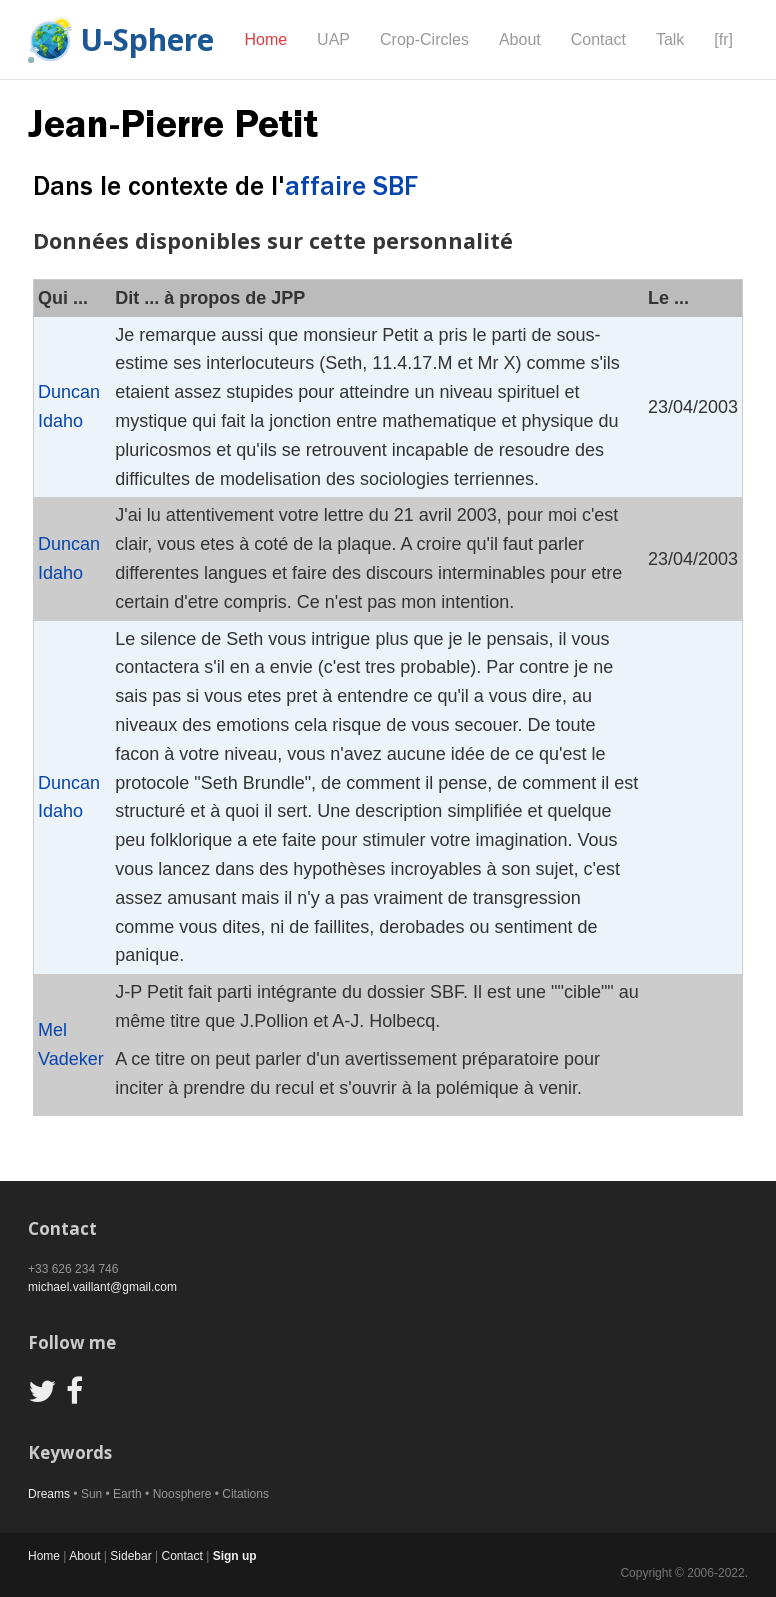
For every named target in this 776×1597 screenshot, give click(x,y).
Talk (670, 39)
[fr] (723, 39)
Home (265, 39)
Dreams (49, 1494)
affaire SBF (351, 186)
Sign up (235, 1556)
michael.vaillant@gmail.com (102, 1287)
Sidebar (130, 1556)
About (520, 39)
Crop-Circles (424, 39)
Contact (598, 39)
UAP (333, 39)
